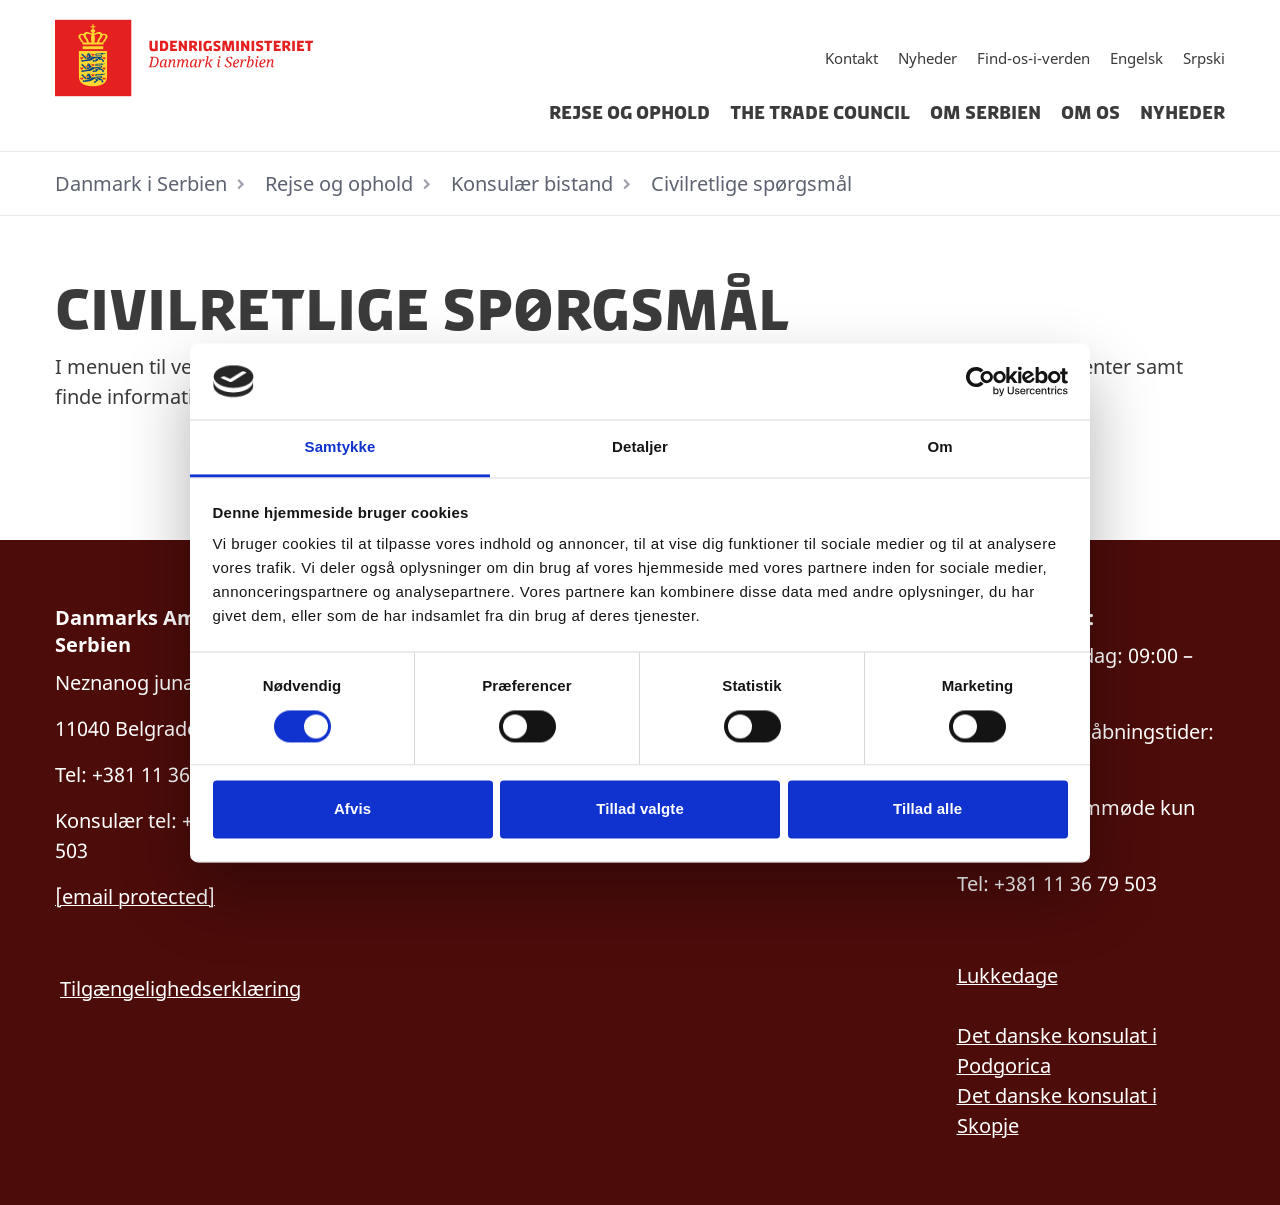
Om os (1090, 113)
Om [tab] (939, 447)
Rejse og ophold (629, 113)
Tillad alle (927, 809)
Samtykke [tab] (340, 447)
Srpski (1204, 58)
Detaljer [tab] (640, 447)
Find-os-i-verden (1033, 58)
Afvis (352, 809)
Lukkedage (1007, 975)
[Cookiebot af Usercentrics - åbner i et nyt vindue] (980, 381)
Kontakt (851, 58)
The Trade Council (820, 113)
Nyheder (927, 58)
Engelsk (1136, 58)
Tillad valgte (640, 809)
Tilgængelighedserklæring (180, 988)
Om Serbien (985, 113)
